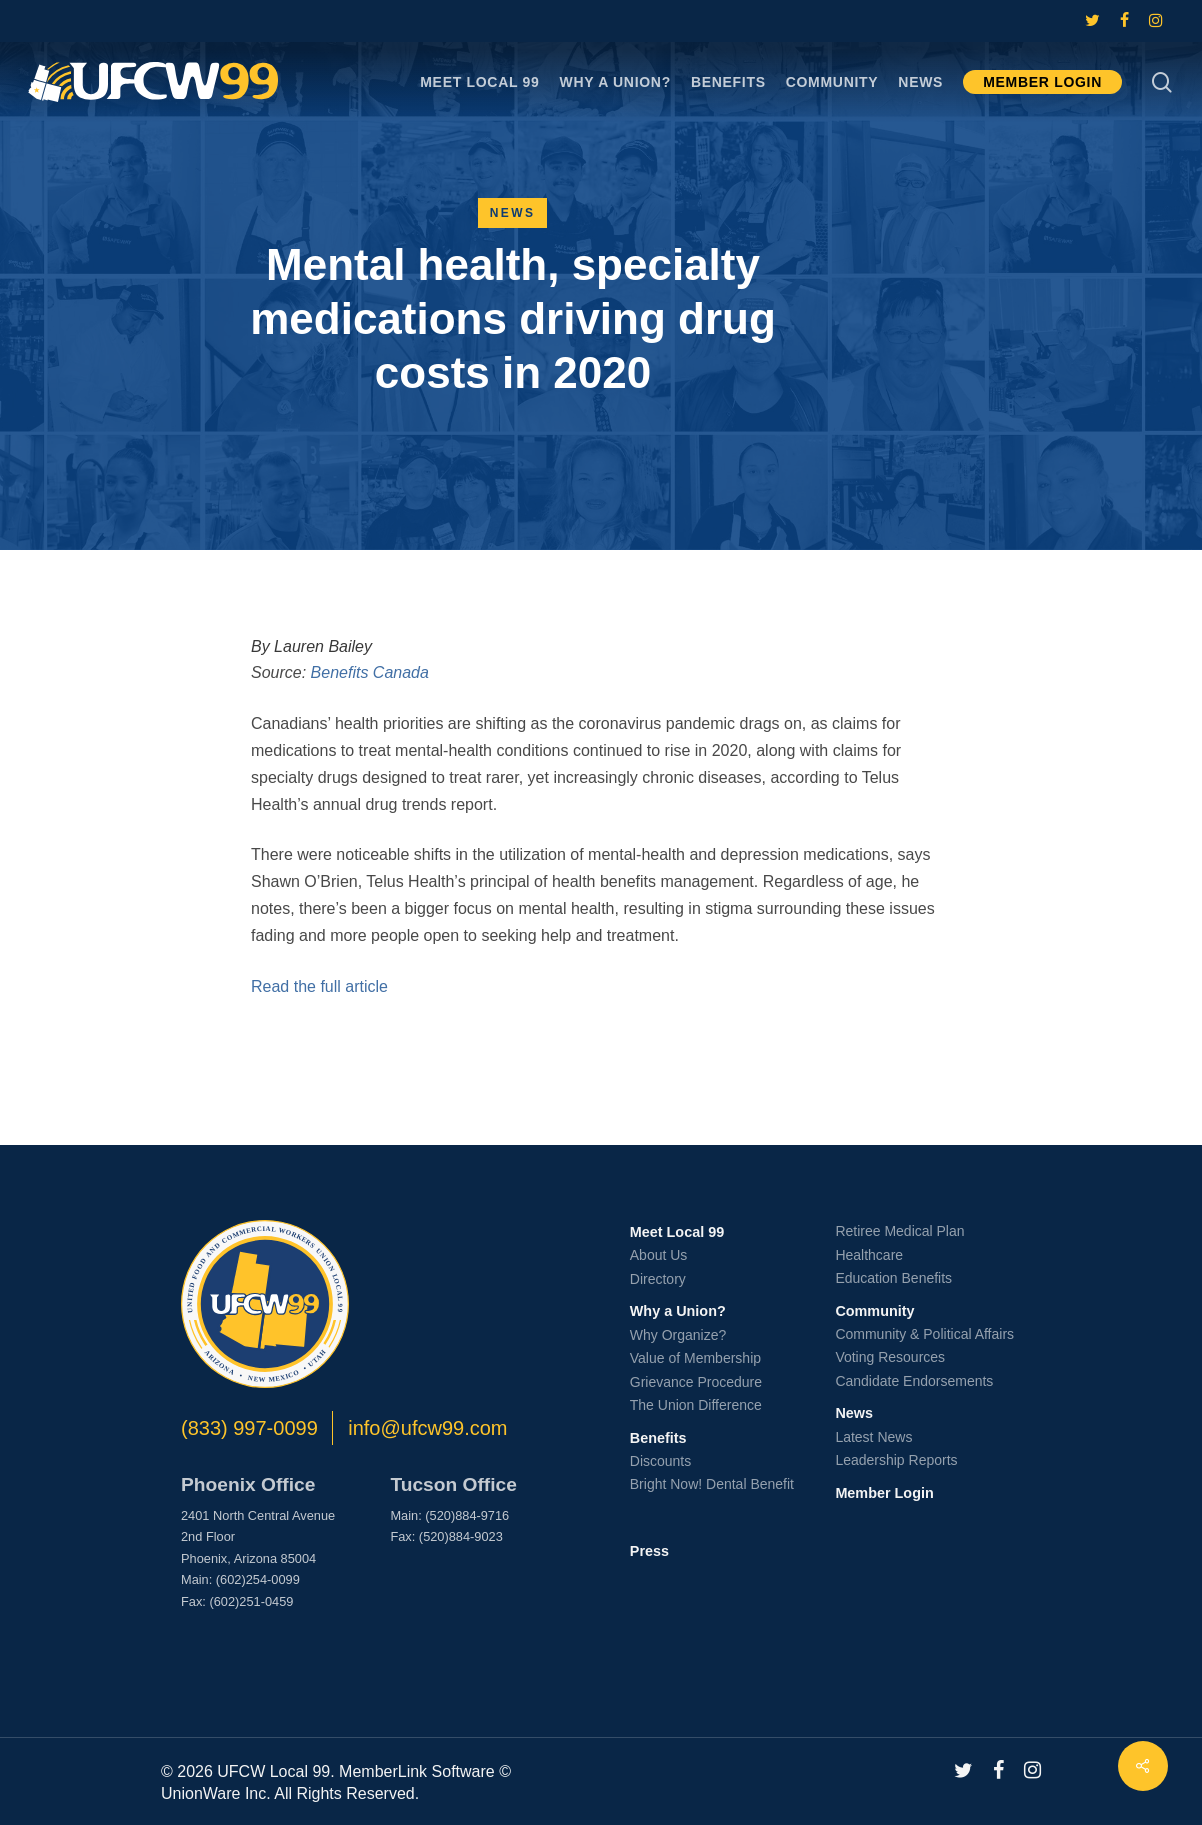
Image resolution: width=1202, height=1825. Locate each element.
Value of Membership (695, 1358)
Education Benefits (893, 1278)
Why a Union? (678, 1311)
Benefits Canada (370, 672)
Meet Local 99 (677, 1232)
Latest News (873, 1437)
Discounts (660, 1461)
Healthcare (869, 1255)
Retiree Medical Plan (899, 1231)
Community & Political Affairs (924, 1334)
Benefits (658, 1438)
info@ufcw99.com (427, 1428)
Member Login (884, 1493)
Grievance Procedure (696, 1382)
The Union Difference (696, 1405)
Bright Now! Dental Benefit (712, 1484)
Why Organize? (678, 1335)
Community (874, 1311)
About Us (659, 1255)
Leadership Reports (896, 1460)
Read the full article (319, 986)
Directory (658, 1279)
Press (649, 1551)
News (513, 213)
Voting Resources (890, 1357)
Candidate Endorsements (914, 1381)
